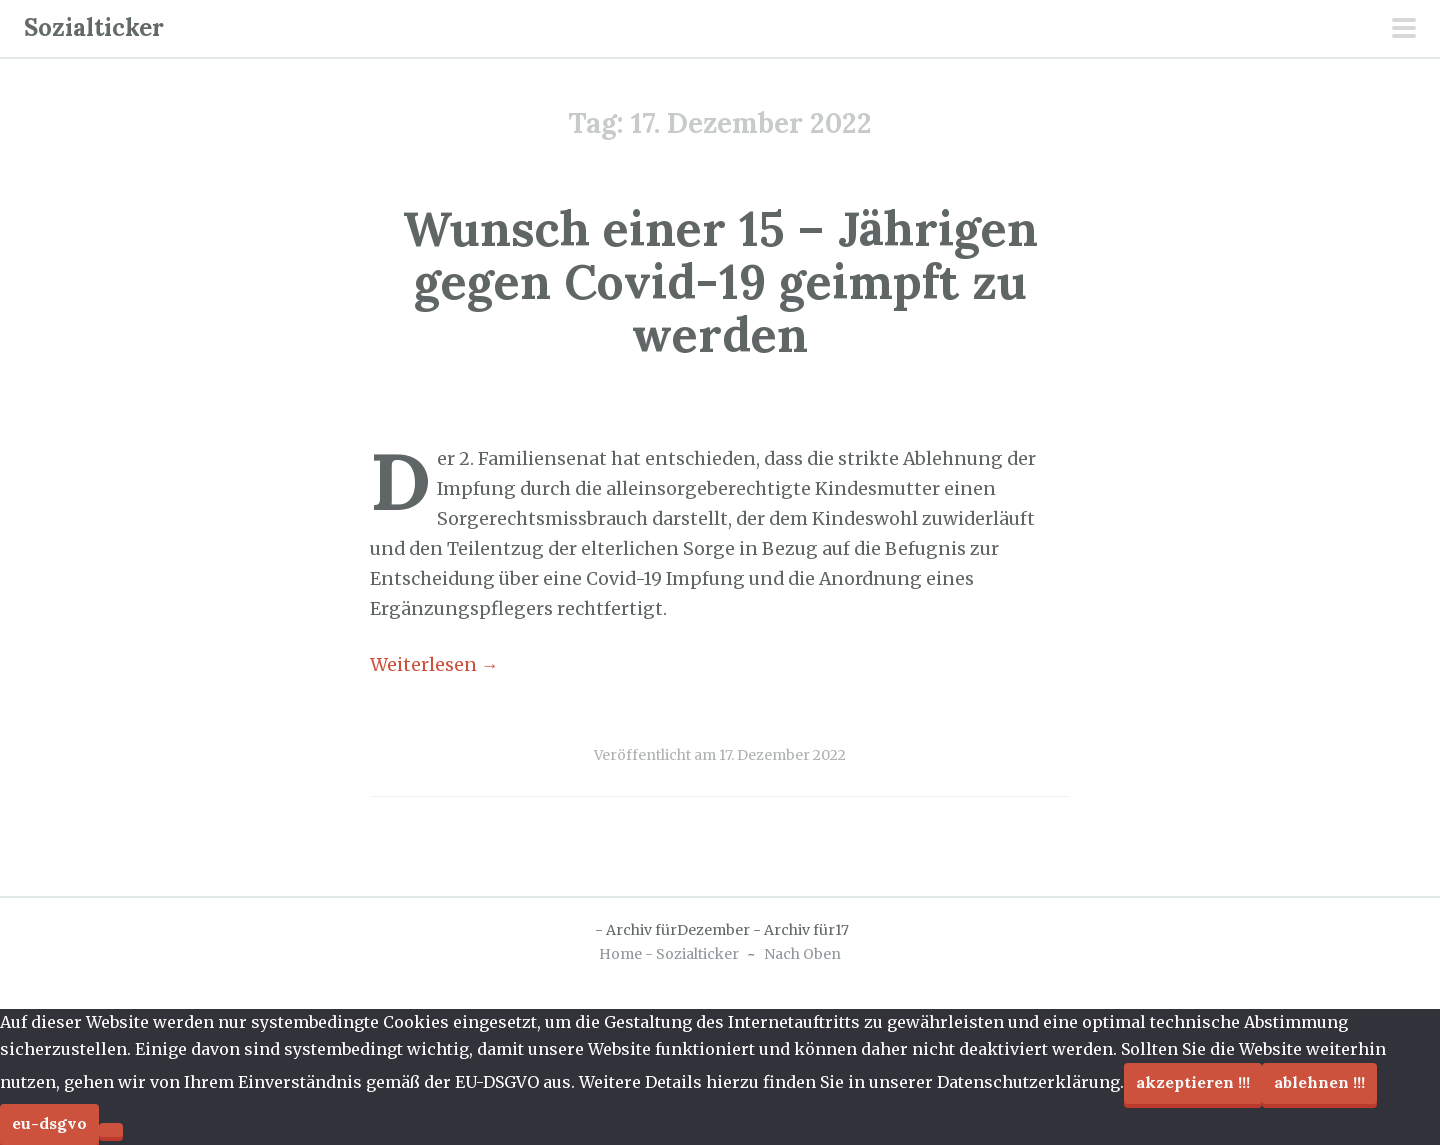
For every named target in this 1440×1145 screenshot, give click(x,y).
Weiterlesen (434, 665)
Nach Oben (802, 954)
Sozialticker (94, 27)
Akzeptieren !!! (1193, 1082)
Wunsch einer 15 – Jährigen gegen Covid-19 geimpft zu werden (720, 281)
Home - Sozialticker (669, 954)
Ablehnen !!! (1319, 1082)
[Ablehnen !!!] (111, 1130)
